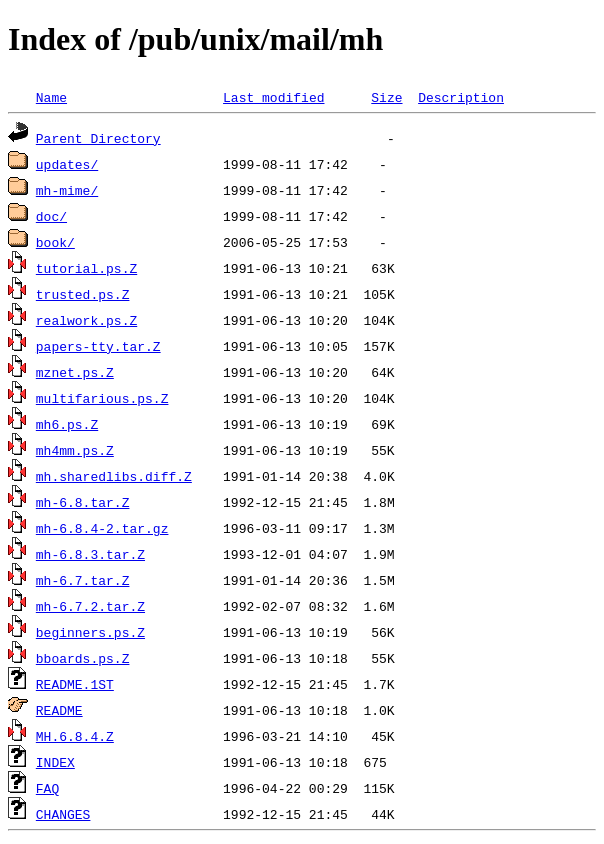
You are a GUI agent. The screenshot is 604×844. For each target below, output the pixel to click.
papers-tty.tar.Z (98, 346)
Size (386, 97)
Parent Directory (98, 138)
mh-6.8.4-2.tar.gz (102, 528)
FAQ (47, 788)
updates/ (67, 164)
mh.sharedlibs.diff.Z (114, 476)
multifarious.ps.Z (102, 398)
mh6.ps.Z (67, 424)
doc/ (51, 216)
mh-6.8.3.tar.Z (90, 554)
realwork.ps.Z (86, 320)
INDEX (55, 762)
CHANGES (63, 814)
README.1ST (75, 684)
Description (461, 97)
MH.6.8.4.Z (75, 736)
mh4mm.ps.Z (75, 450)
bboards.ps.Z (83, 658)
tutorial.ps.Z (86, 268)
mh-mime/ (67, 190)
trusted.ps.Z (83, 294)
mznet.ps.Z (75, 372)
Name (51, 97)
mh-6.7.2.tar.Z (90, 606)
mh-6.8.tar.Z (83, 502)
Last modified (273, 97)
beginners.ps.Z (90, 632)
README (59, 710)
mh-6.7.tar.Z (83, 580)
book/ (55, 242)
